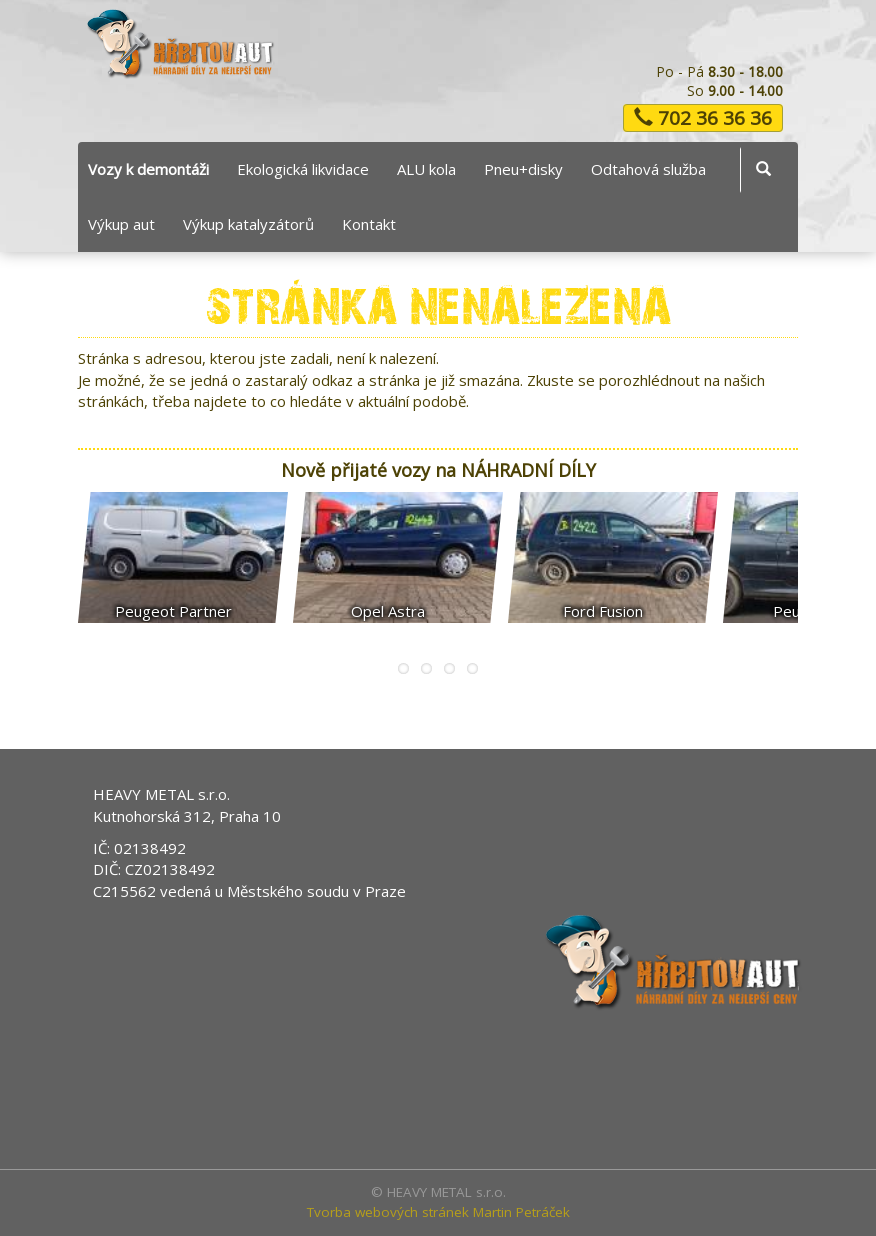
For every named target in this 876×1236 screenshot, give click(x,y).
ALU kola (426, 169)
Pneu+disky (523, 169)
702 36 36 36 (703, 118)
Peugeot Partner (173, 611)
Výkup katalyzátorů (248, 224)
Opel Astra (388, 611)
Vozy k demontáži (148, 169)
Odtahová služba (648, 169)
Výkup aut (121, 224)
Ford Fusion (603, 611)
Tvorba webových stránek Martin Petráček (438, 1212)
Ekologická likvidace (303, 169)
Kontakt (369, 224)
